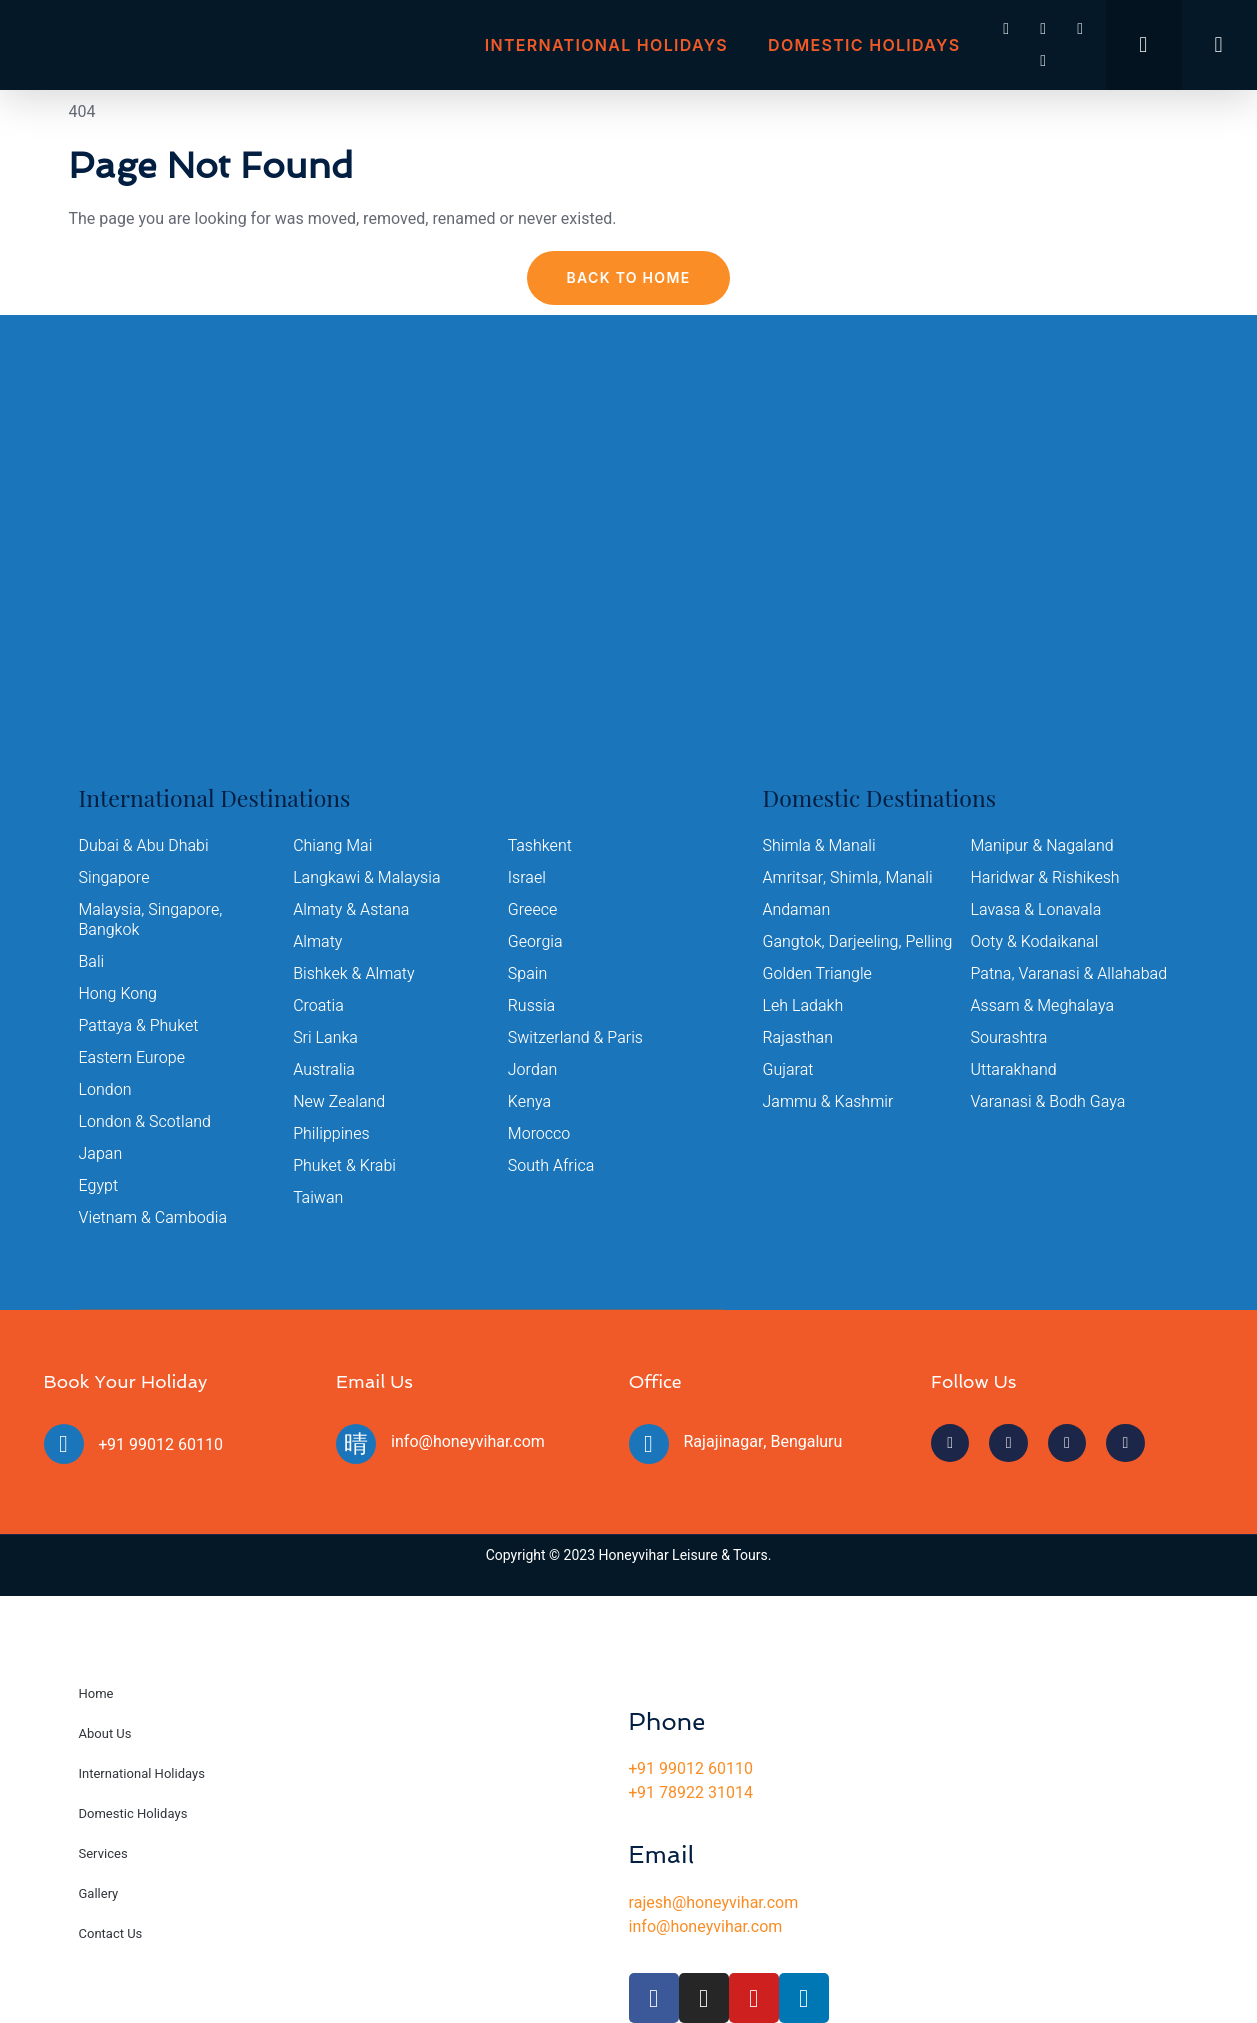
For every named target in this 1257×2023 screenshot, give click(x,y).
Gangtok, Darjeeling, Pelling (858, 942)
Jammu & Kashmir (828, 1102)
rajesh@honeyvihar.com (714, 1903)
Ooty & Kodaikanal (1035, 942)
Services (103, 1853)
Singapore (114, 878)
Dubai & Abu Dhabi (144, 846)
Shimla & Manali (819, 846)
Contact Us (111, 1933)
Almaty (317, 942)
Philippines (331, 1134)
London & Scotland (145, 1122)
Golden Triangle (818, 974)
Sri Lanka (325, 1038)
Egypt (99, 1186)
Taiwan (318, 1198)
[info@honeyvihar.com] (356, 1444)
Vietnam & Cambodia (153, 1218)
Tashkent (540, 846)
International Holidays (606, 45)
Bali (92, 962)
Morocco (539, 1134)
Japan (101, 1154)
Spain (528, 974)
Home (96, 1693)
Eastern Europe (132, 1058)
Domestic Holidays (864, 45)
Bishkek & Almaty (354, 974)
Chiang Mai (332, 846)
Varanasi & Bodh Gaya (1048, 1102)
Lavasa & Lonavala (1036, 910)
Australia (324, 1070)
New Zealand (339, 1102)
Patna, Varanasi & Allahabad (1069, 974)
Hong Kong (118, 994)
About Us (105, 1733)
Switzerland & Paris (575, 1038)
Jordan (533, 1070)
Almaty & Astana (351, 910)
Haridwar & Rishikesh (1045, 878)
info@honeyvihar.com (468, 1442)
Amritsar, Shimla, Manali (848, 878)
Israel (527, 878)
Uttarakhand (1014, 1070)
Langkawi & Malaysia (367, 878)
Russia (532, 1006)
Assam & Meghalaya (1043, 1006)
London (105, 1090)
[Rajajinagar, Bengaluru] (649, 1444)
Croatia (318, 1006)
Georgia (535, 942)
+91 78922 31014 (691, 1793)
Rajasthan (798, 1038)
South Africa (551, 1166)
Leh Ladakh (803, 1006)
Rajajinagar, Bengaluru (763, 1442)
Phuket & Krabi (344, 1166)
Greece (533, 910)
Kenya (529, 1102)
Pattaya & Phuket (139, 1026)
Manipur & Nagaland (1042, 846)
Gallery (99, 1893)
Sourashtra (1009, 1038)
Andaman (797, 910)
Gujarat (788, 1070)
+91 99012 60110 (161, 1445)
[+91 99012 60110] (64, 1444)
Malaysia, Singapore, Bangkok (151, 920)
